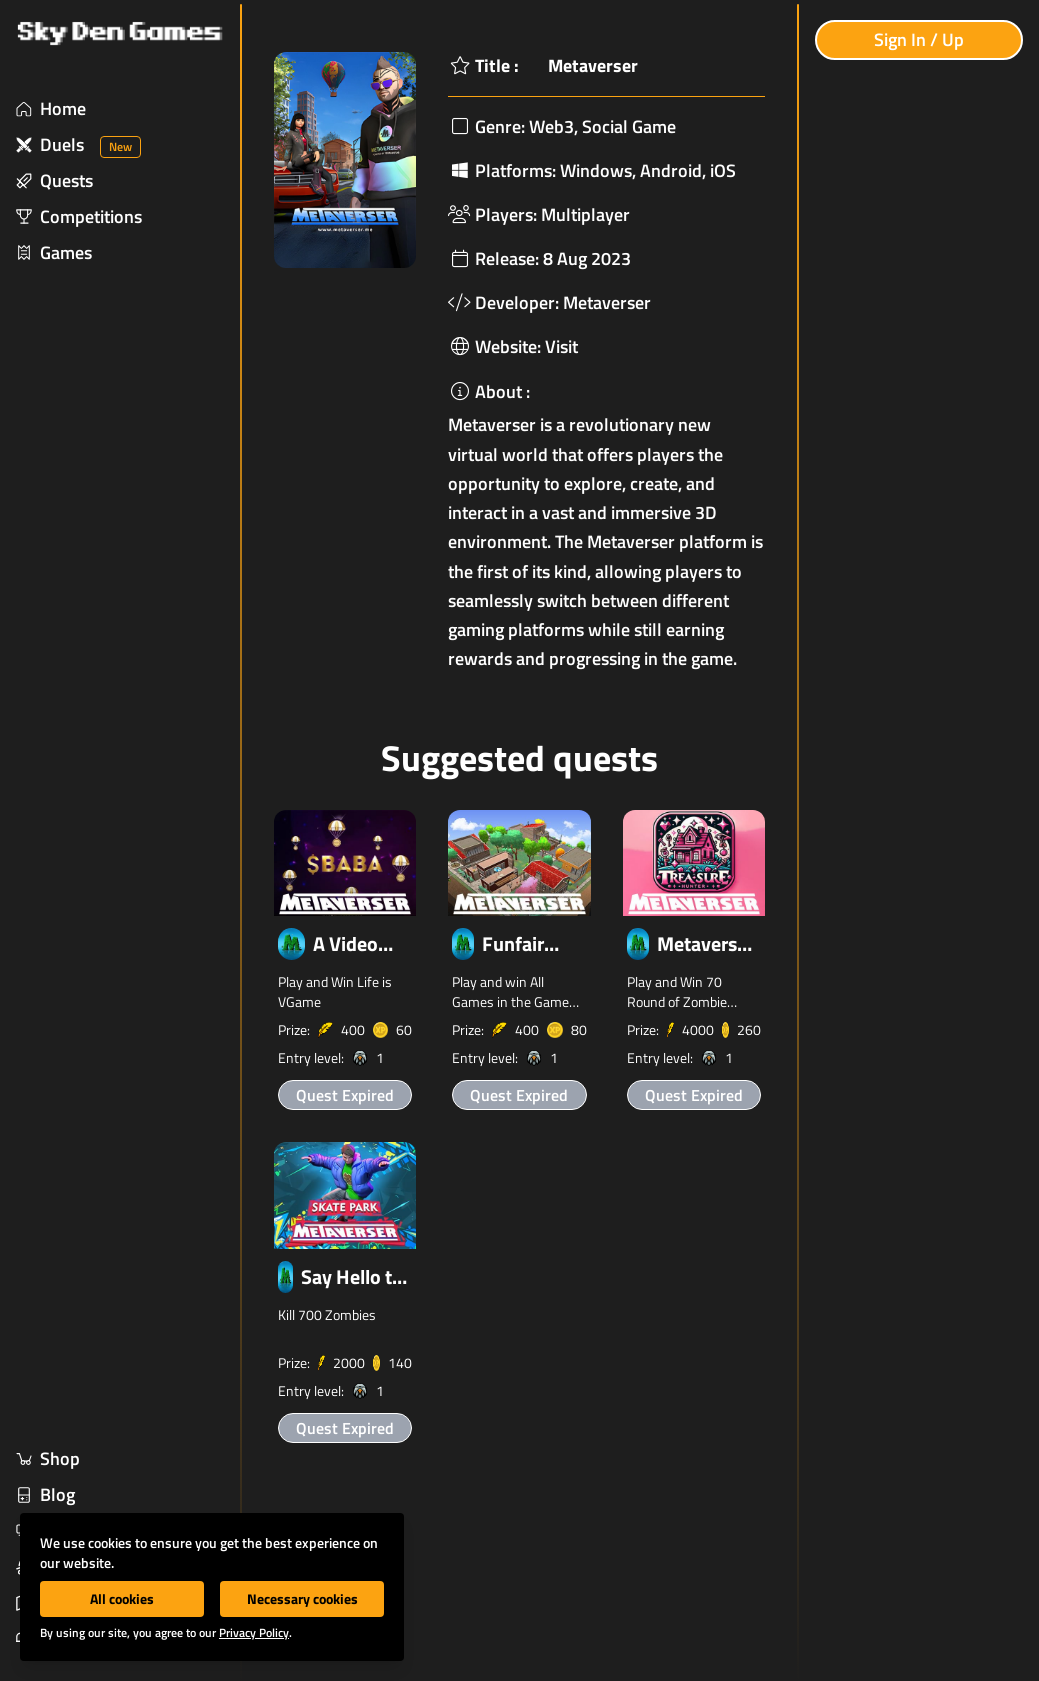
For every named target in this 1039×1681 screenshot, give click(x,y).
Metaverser (607, 302)
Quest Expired (345, 1095)
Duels (78, 144)
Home (51, 108)
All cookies (122, 1598)
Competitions (79, 216)
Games (54, 252)
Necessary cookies (302, 1598)
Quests (54, 180)
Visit (561, 346)
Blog (45, 1494)
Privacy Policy (254, 1632)
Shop (48, 1458)
